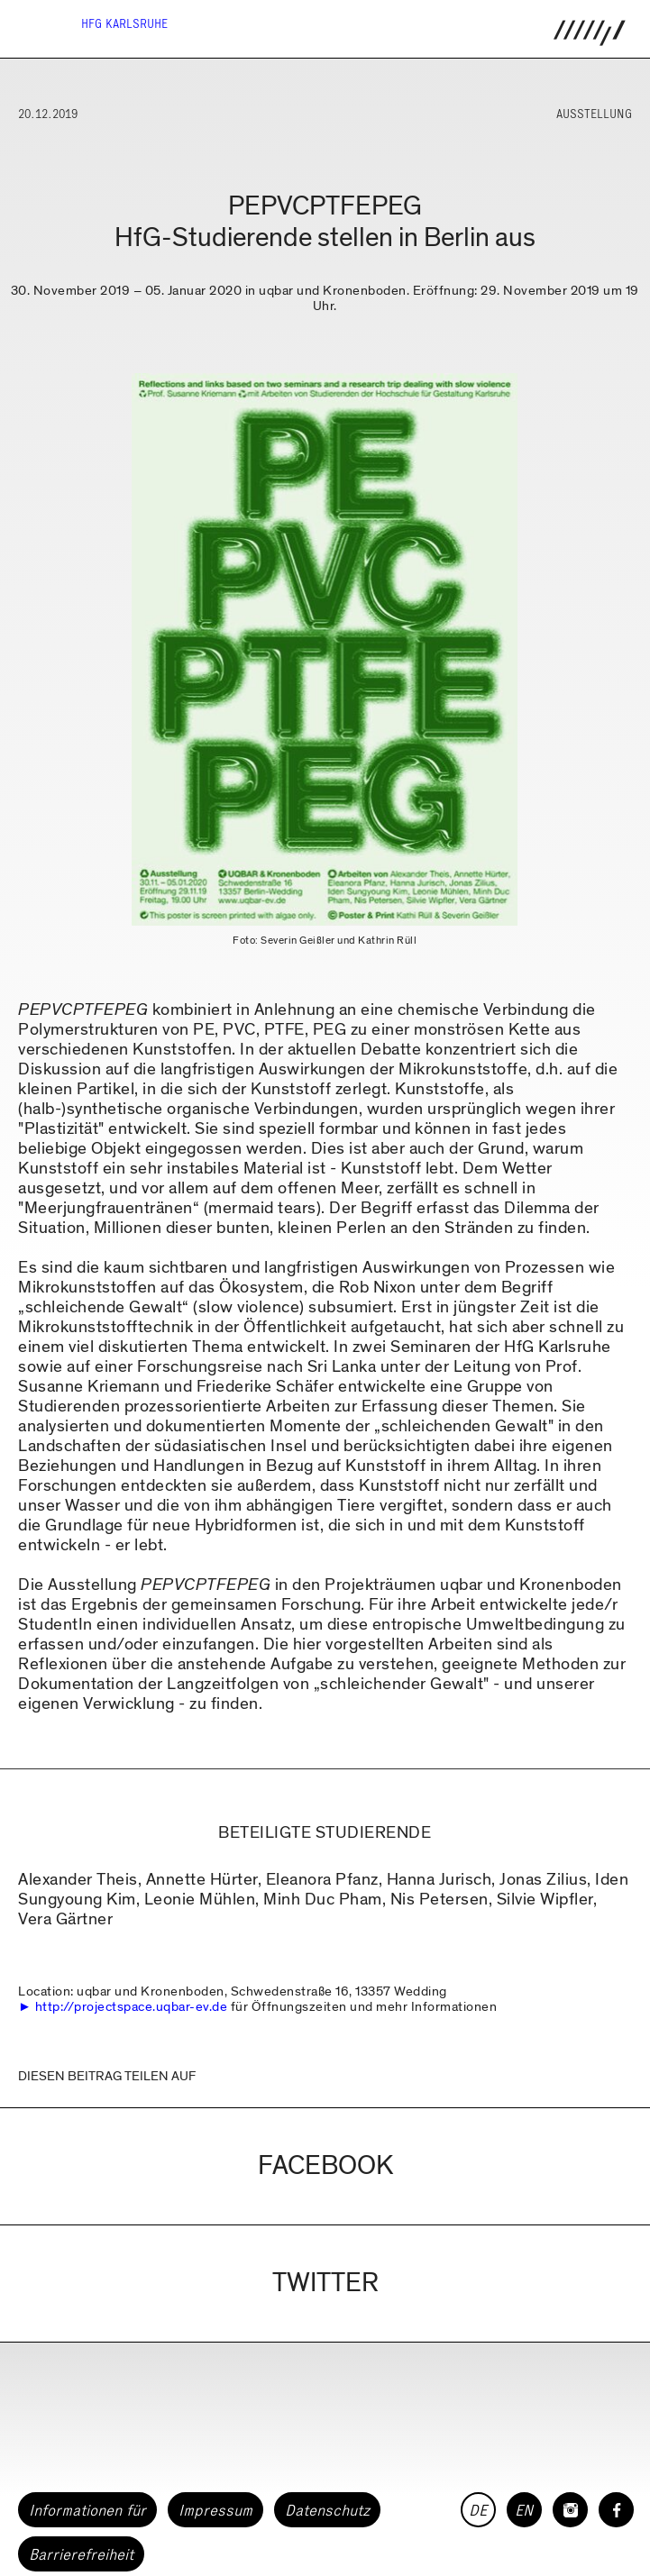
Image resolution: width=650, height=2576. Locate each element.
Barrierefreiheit (81, 2554)
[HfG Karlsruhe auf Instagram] (570, 2509)
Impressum (215, 2510)
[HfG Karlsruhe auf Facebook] (616, 2509)
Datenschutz (327, 2510)
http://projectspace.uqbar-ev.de (131, 2006)
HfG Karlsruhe (124, 24)
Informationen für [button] (87, 2510)
